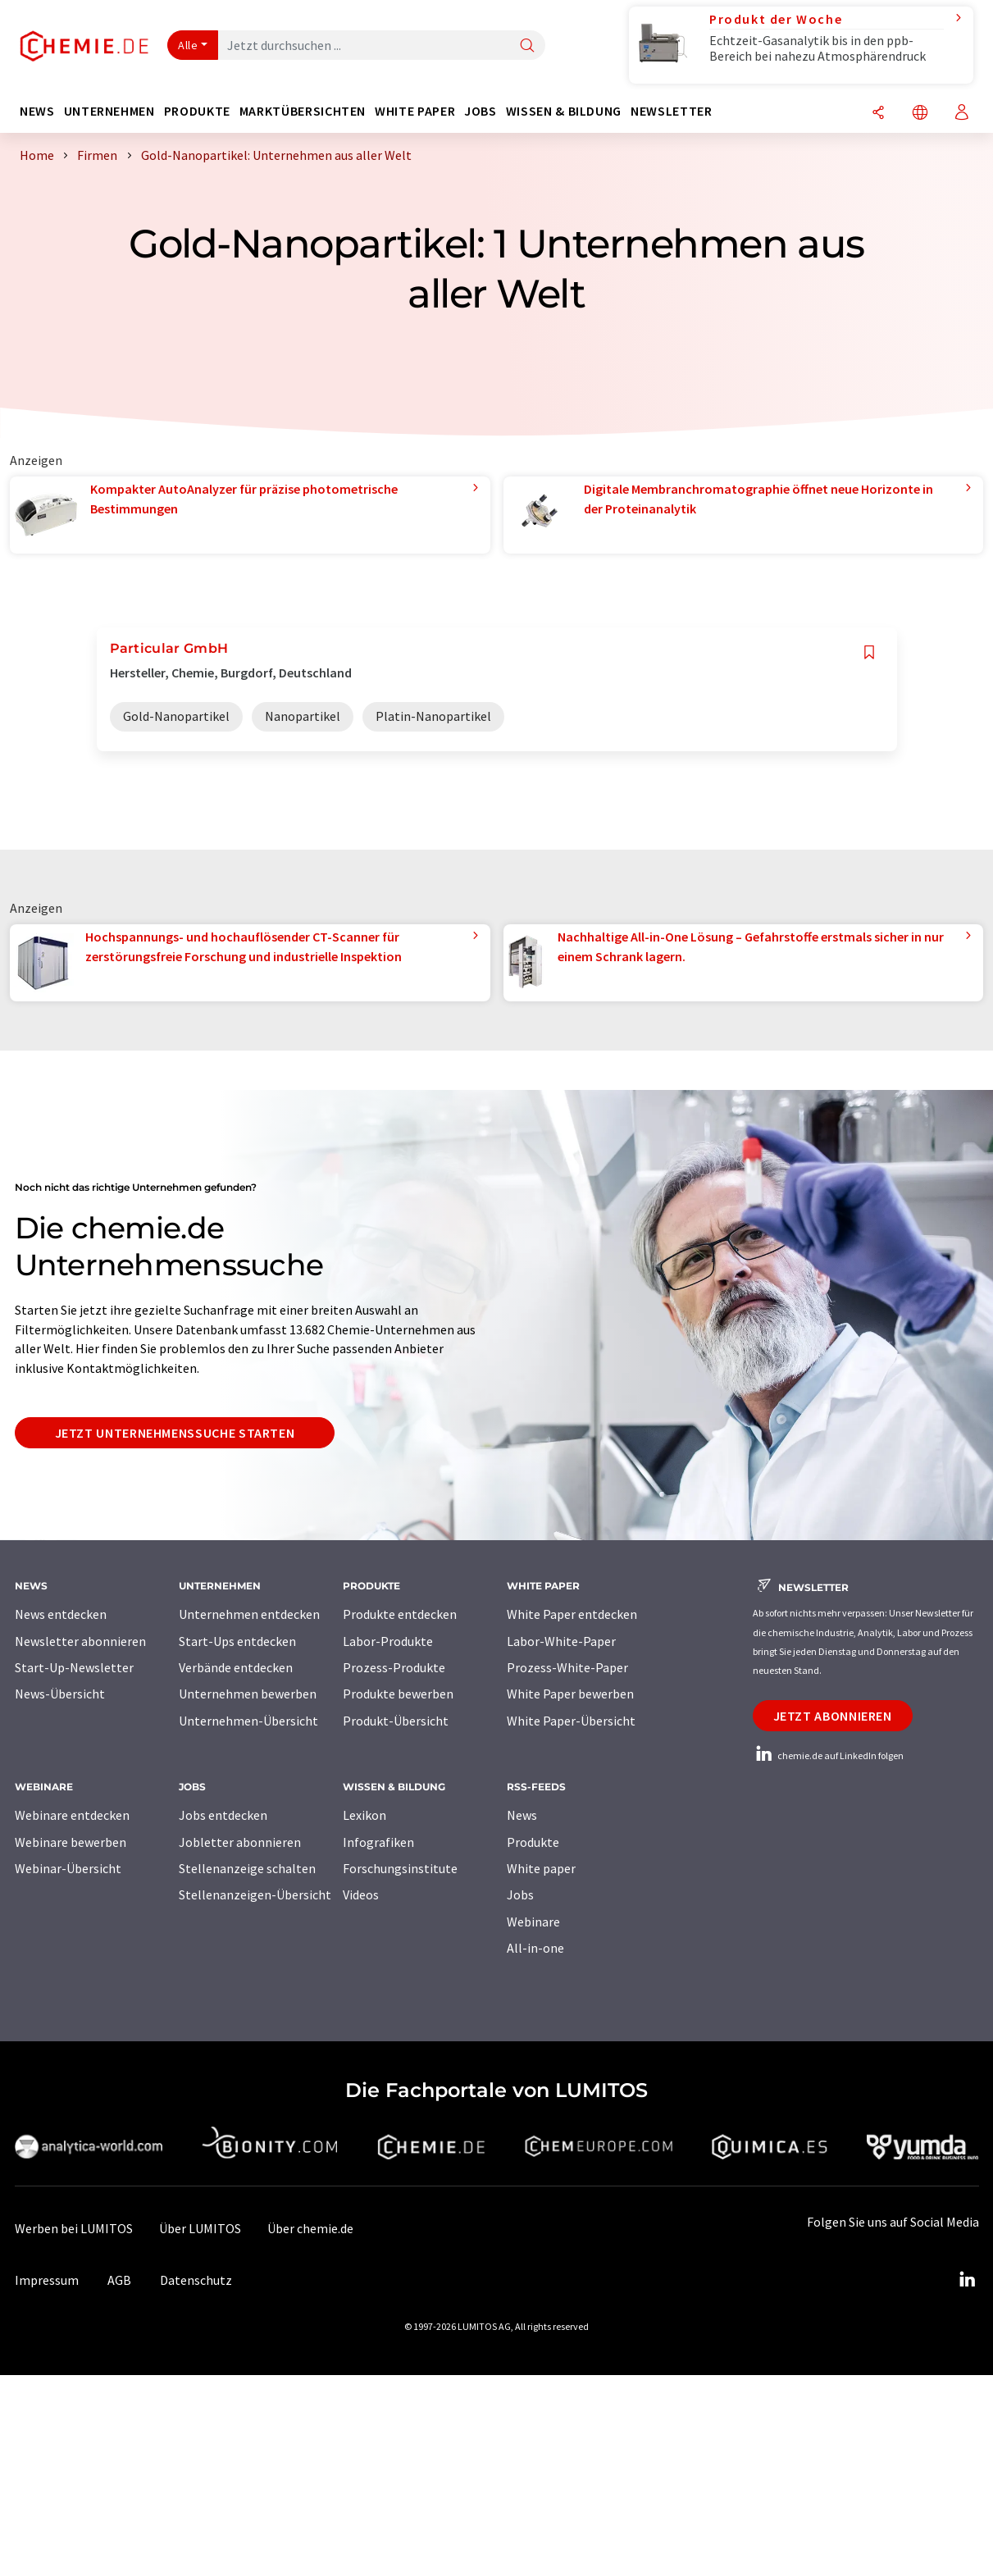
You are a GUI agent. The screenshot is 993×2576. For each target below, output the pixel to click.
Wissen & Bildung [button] (564, 111)
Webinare (533, 1921)
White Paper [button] (415, 111)
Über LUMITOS (200, 2228)
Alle (188, 45)
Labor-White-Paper (561, 1641)
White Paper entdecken (572, 1614)
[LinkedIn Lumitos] (967, 2280)
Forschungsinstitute (400, 1868)
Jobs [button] (480, 111)
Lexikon (364, 1815)
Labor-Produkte (388, 1641)
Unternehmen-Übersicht (248, 1720)
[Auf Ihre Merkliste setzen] (869, 652)
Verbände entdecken (236, 1667)
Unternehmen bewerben (248, 1693)
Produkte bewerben (398, 1693)
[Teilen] (878, 113)
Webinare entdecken (72, 1815)
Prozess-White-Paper (567, 1667)
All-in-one (535, 1948)
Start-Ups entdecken (237, 1641)
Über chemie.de (310, 2228)
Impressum (47, 2280)
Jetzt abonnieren (832, 1715)
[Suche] (527, 46)
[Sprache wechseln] (920, 113)
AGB (119, 2280)
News (522, 1815)
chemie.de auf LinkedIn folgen (828, 1755)
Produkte (533, 1842)
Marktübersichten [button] (302, 111)
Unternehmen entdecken (249, 1614)
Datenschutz (196, 2280)
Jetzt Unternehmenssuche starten (175, 1433)
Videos (361, 1894)
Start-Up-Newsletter (74, 1667)
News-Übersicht (60, 1693)
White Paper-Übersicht (571, 1720)
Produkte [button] (197, 111)
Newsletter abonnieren (80, 1641)
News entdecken (61, 1614)
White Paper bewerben (570, 1693)
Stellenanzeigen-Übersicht (255, 1894)
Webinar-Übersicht (68, 1868)
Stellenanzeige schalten (247, 1868)
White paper (541, 1868)
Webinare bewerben (70, 1842)
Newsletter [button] (671, 111)
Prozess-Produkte (394, 1667)
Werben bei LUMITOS (74, 2228)
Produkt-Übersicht (396, 1720)
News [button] (37, 111)
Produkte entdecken (400, 1614)
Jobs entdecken (223, 1815)
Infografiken (378, 1842)
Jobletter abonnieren (240, 1842)
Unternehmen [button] (109, 111)
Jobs (520, 1894)
